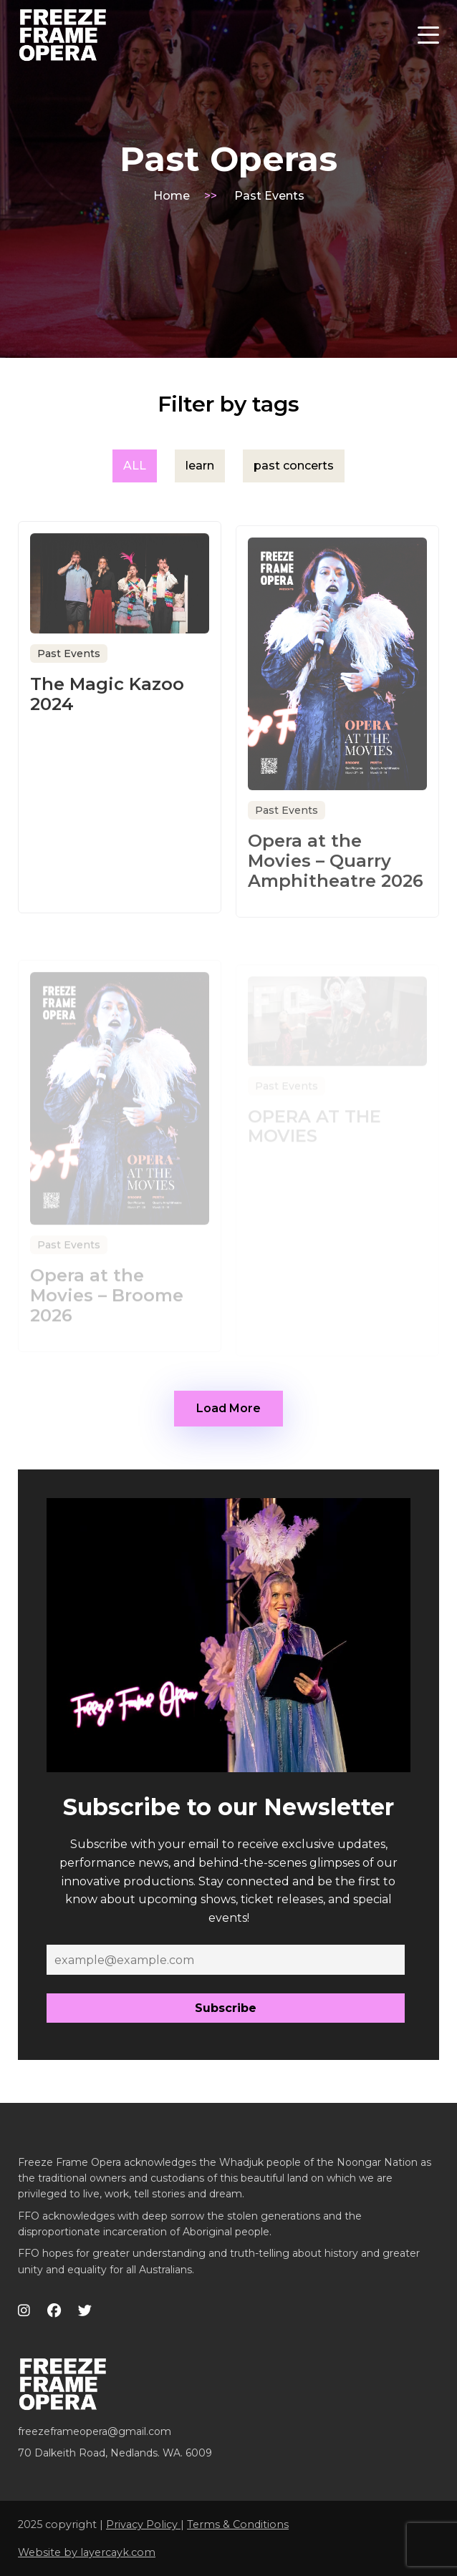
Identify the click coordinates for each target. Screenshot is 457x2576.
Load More (228, 1408)
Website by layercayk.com (86, 2552)
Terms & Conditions (238, 2524)
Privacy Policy (143, 2524)
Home (171, 196)
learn (200, 465)
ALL (134, 465)
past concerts (294, 465)
